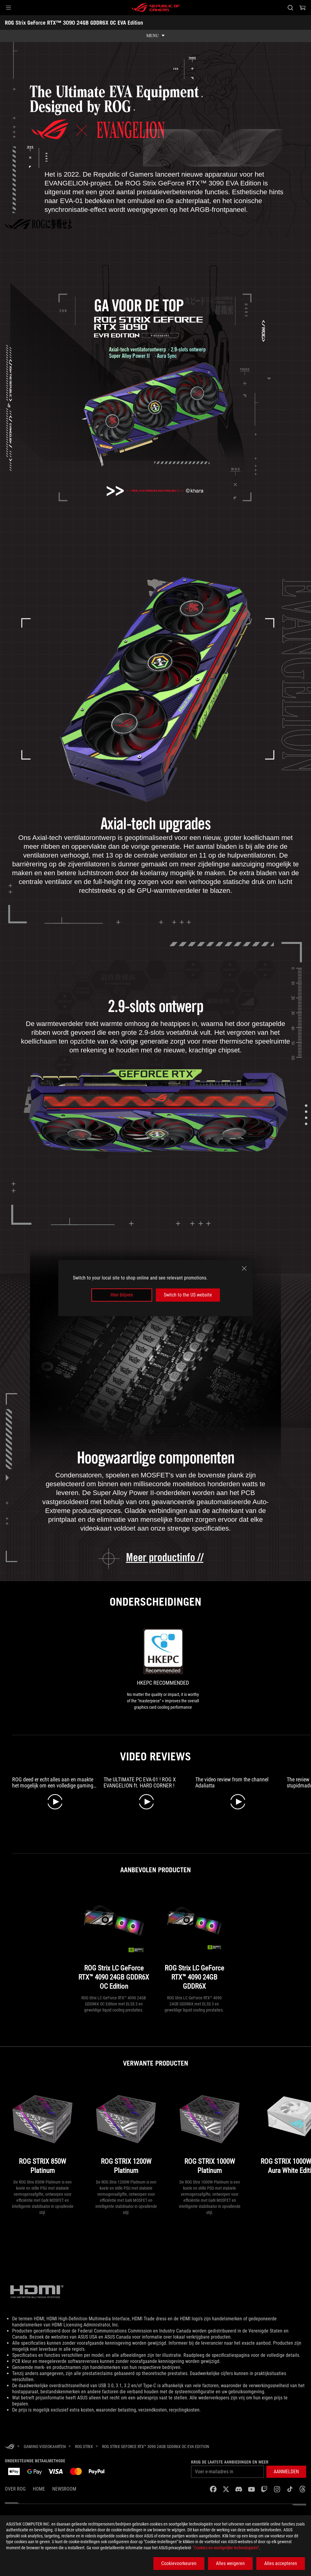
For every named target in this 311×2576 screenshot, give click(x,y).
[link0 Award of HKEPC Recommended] (163, 1669)
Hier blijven (122, 1295)
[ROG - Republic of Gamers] (155, 7)
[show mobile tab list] (155, 36)
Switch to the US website (188, 1295)
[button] (8, 7)
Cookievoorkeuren (179, 2563)
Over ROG (15, 2489)
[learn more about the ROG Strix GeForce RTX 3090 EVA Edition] (156, 1558)
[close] (244, 1268)
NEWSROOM (64, 2489)
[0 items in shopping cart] (302, 7)
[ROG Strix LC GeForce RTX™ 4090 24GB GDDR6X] (194, 1940)
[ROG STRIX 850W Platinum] (42, 2129)
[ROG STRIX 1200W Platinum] (126, 2129)
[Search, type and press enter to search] (290, 7)
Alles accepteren (280, 2563)
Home (39, 2489)
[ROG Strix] (84, 2446)
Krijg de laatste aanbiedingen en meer (229, 2462)
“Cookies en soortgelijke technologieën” (226, 2547)
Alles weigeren (230, 2563)
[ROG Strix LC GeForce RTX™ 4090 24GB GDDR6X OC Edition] (113, 1940)
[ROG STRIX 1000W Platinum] (209, 2129)
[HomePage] (10, 2447)
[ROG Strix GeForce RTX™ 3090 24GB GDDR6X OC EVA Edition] (155, 2446)
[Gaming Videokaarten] (45, 2446)
